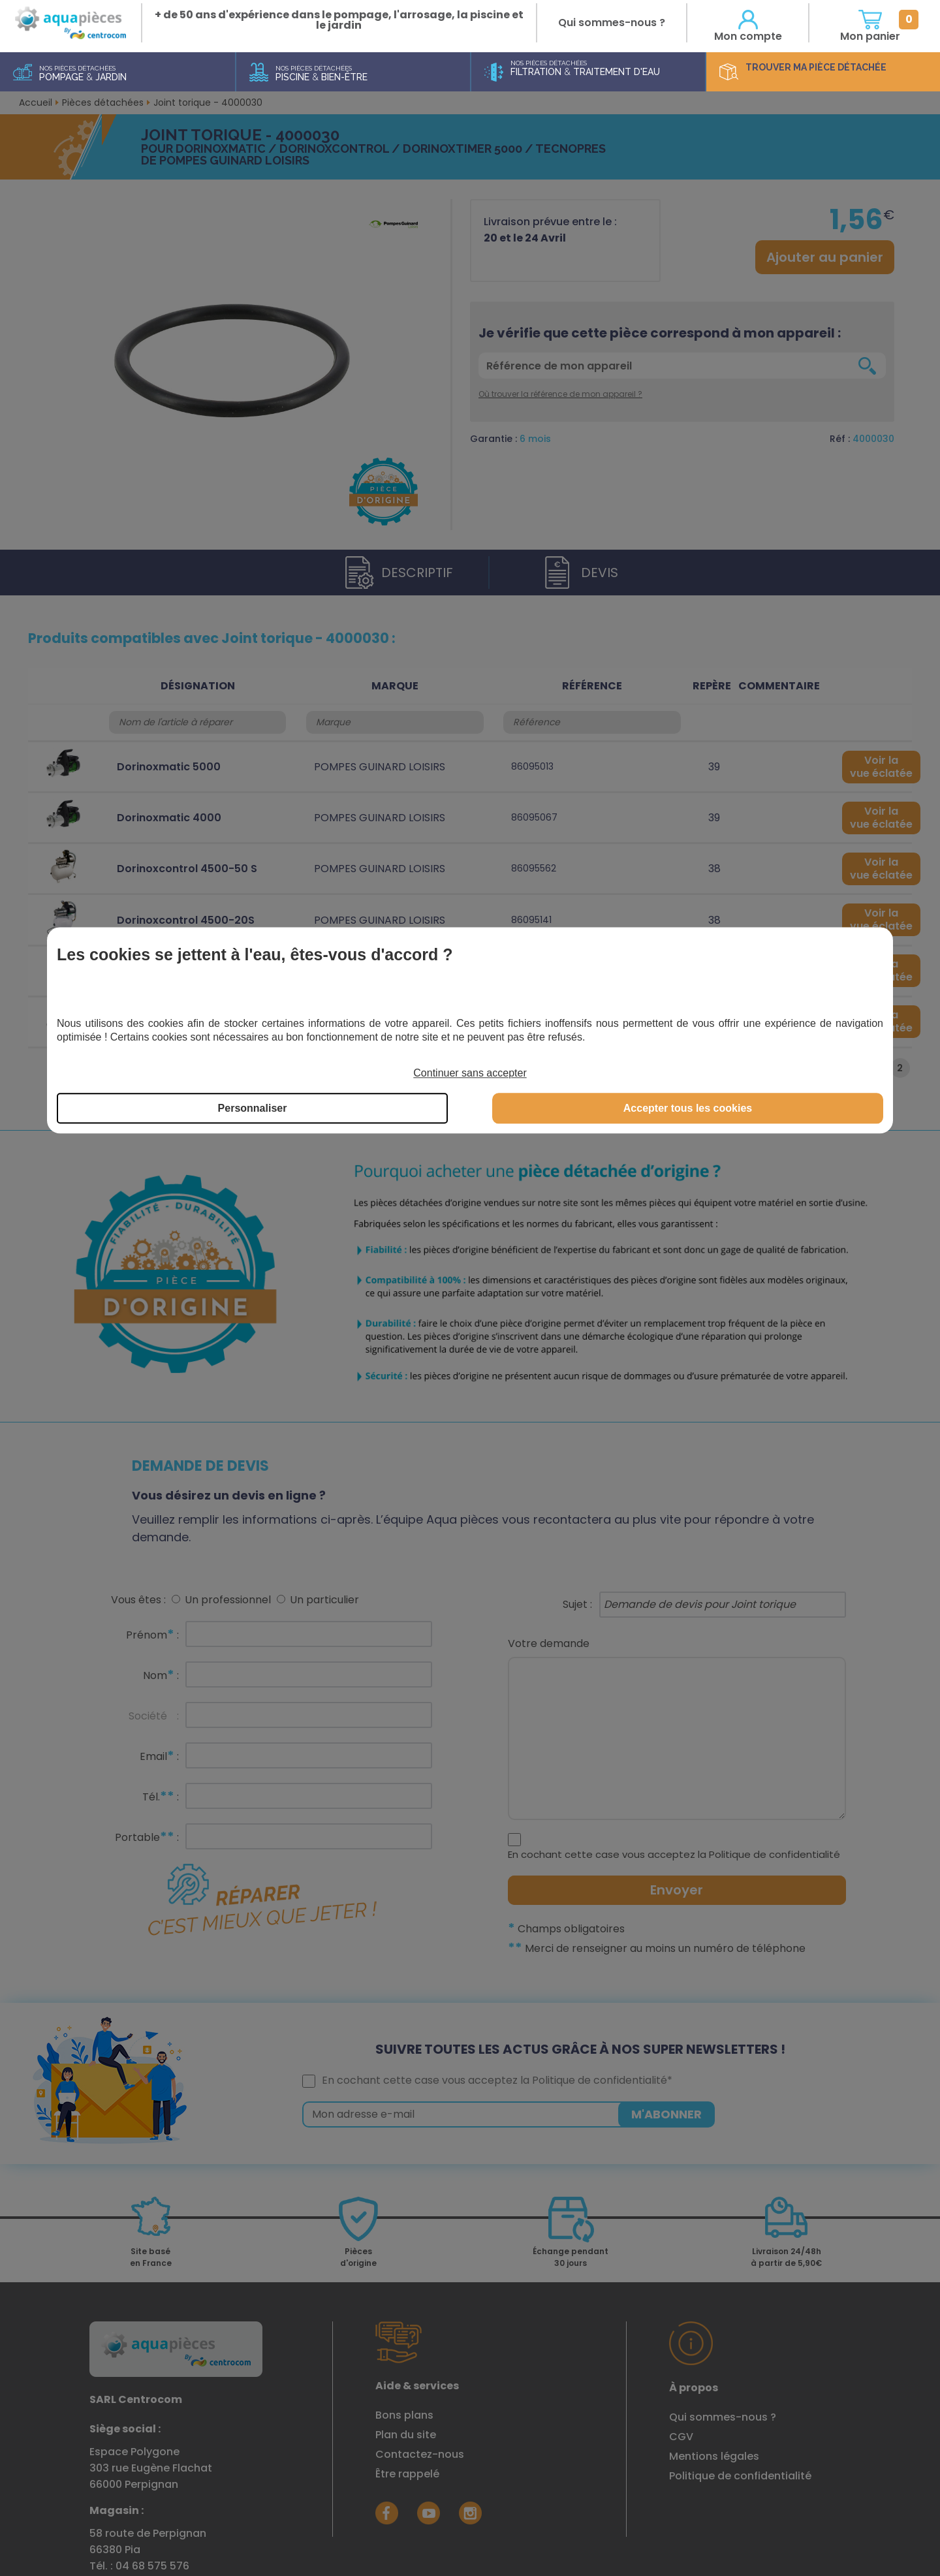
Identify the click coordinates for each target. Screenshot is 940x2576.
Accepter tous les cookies (687, 1108)
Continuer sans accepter (469, 1073)
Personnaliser (252, 1108)
